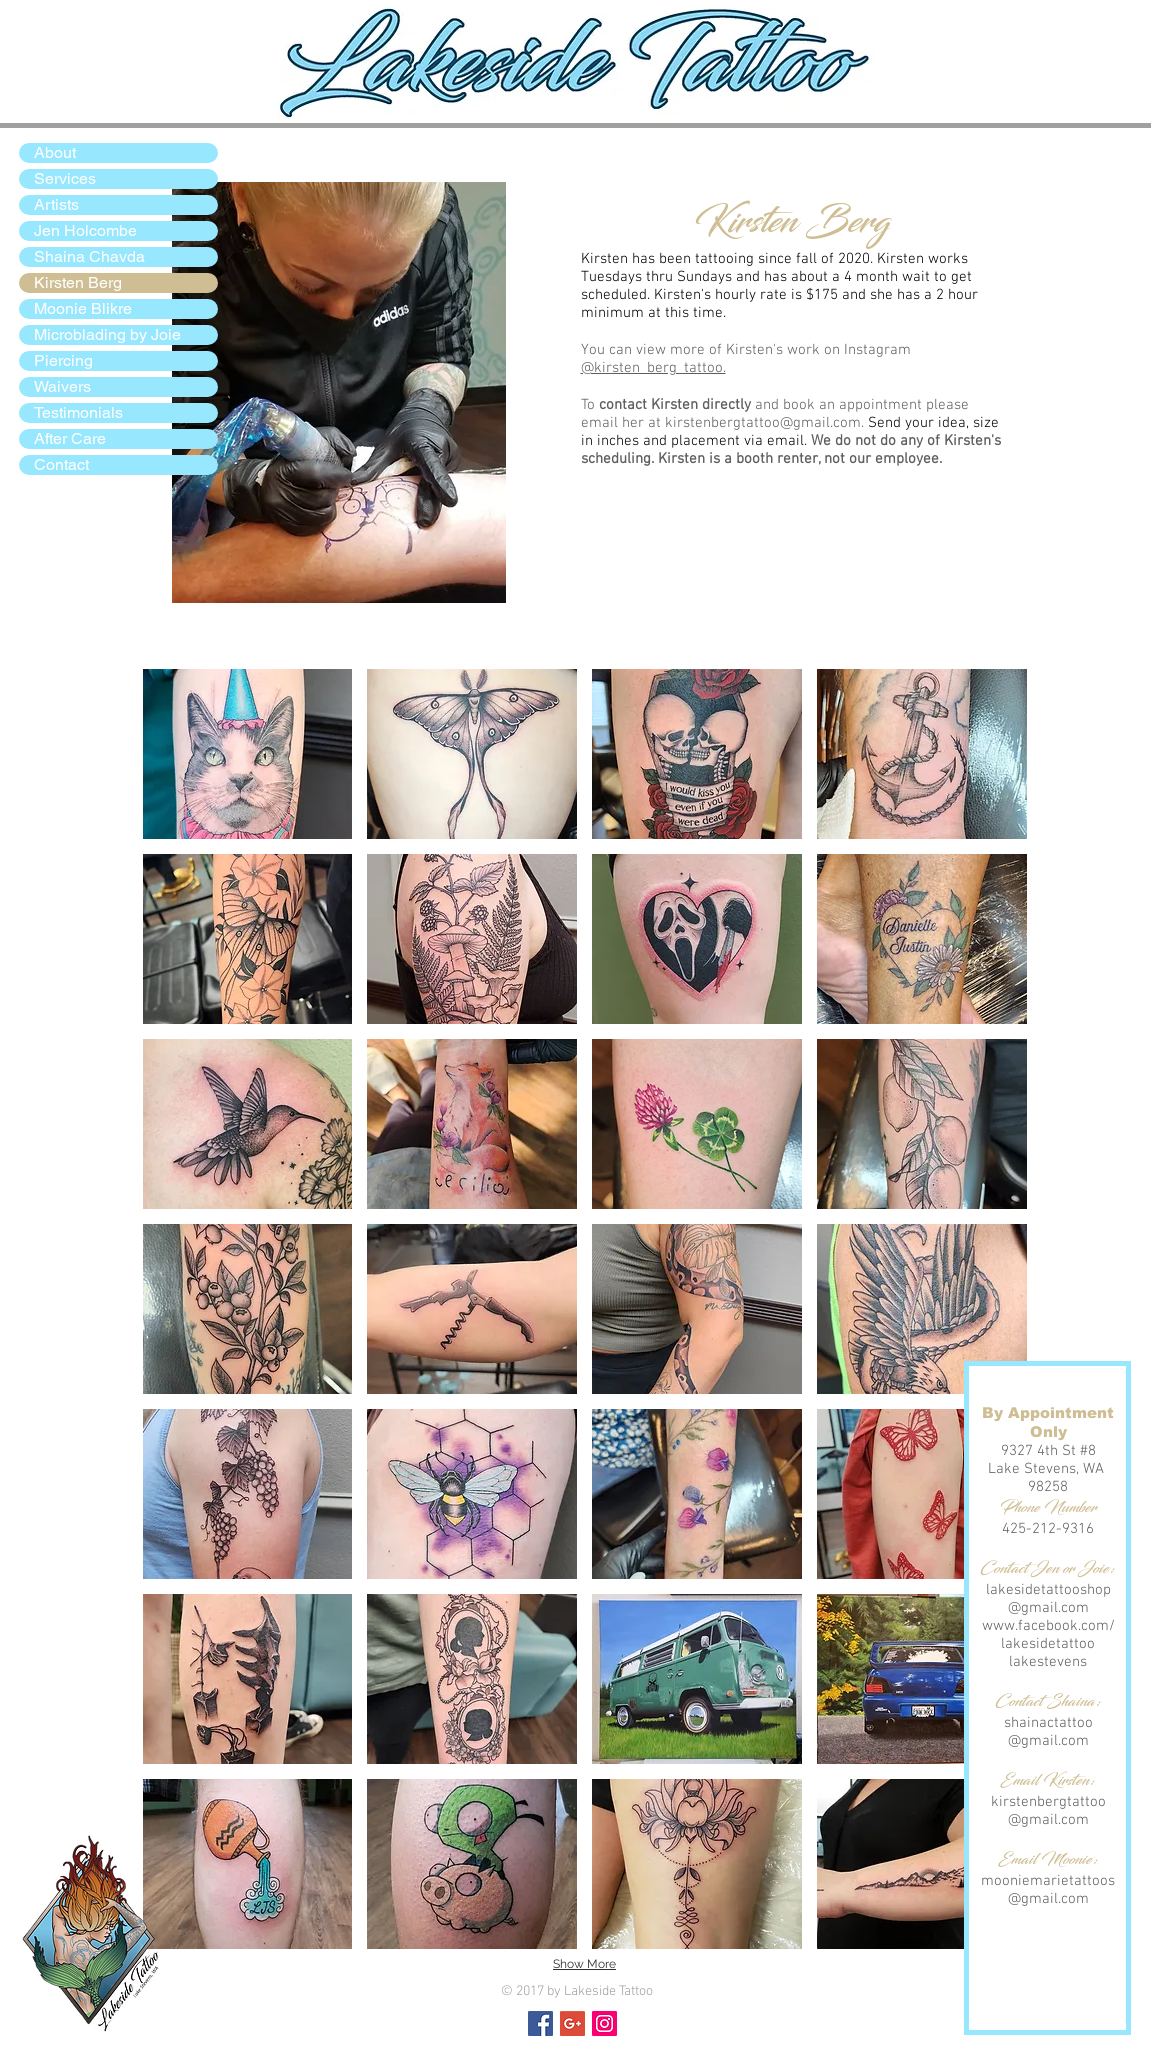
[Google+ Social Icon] (572, 2023)
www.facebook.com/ (1048, 1626)
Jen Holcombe (85, 230)
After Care (70, 438)
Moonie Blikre (83, 308)
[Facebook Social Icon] (540, 2023)
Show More (584, 1964)
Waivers (62, 386)
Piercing (63, 360)
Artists (56, 204)
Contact (61, 464)
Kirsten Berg (78, 282)
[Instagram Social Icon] (604, 2023)
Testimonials (78, 412)
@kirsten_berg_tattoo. (653, 368)
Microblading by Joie (107, 334)
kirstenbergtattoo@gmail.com (763, 423)
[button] (248, 754)
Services (65, 178)
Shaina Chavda (89, 256)
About (55, 152)
